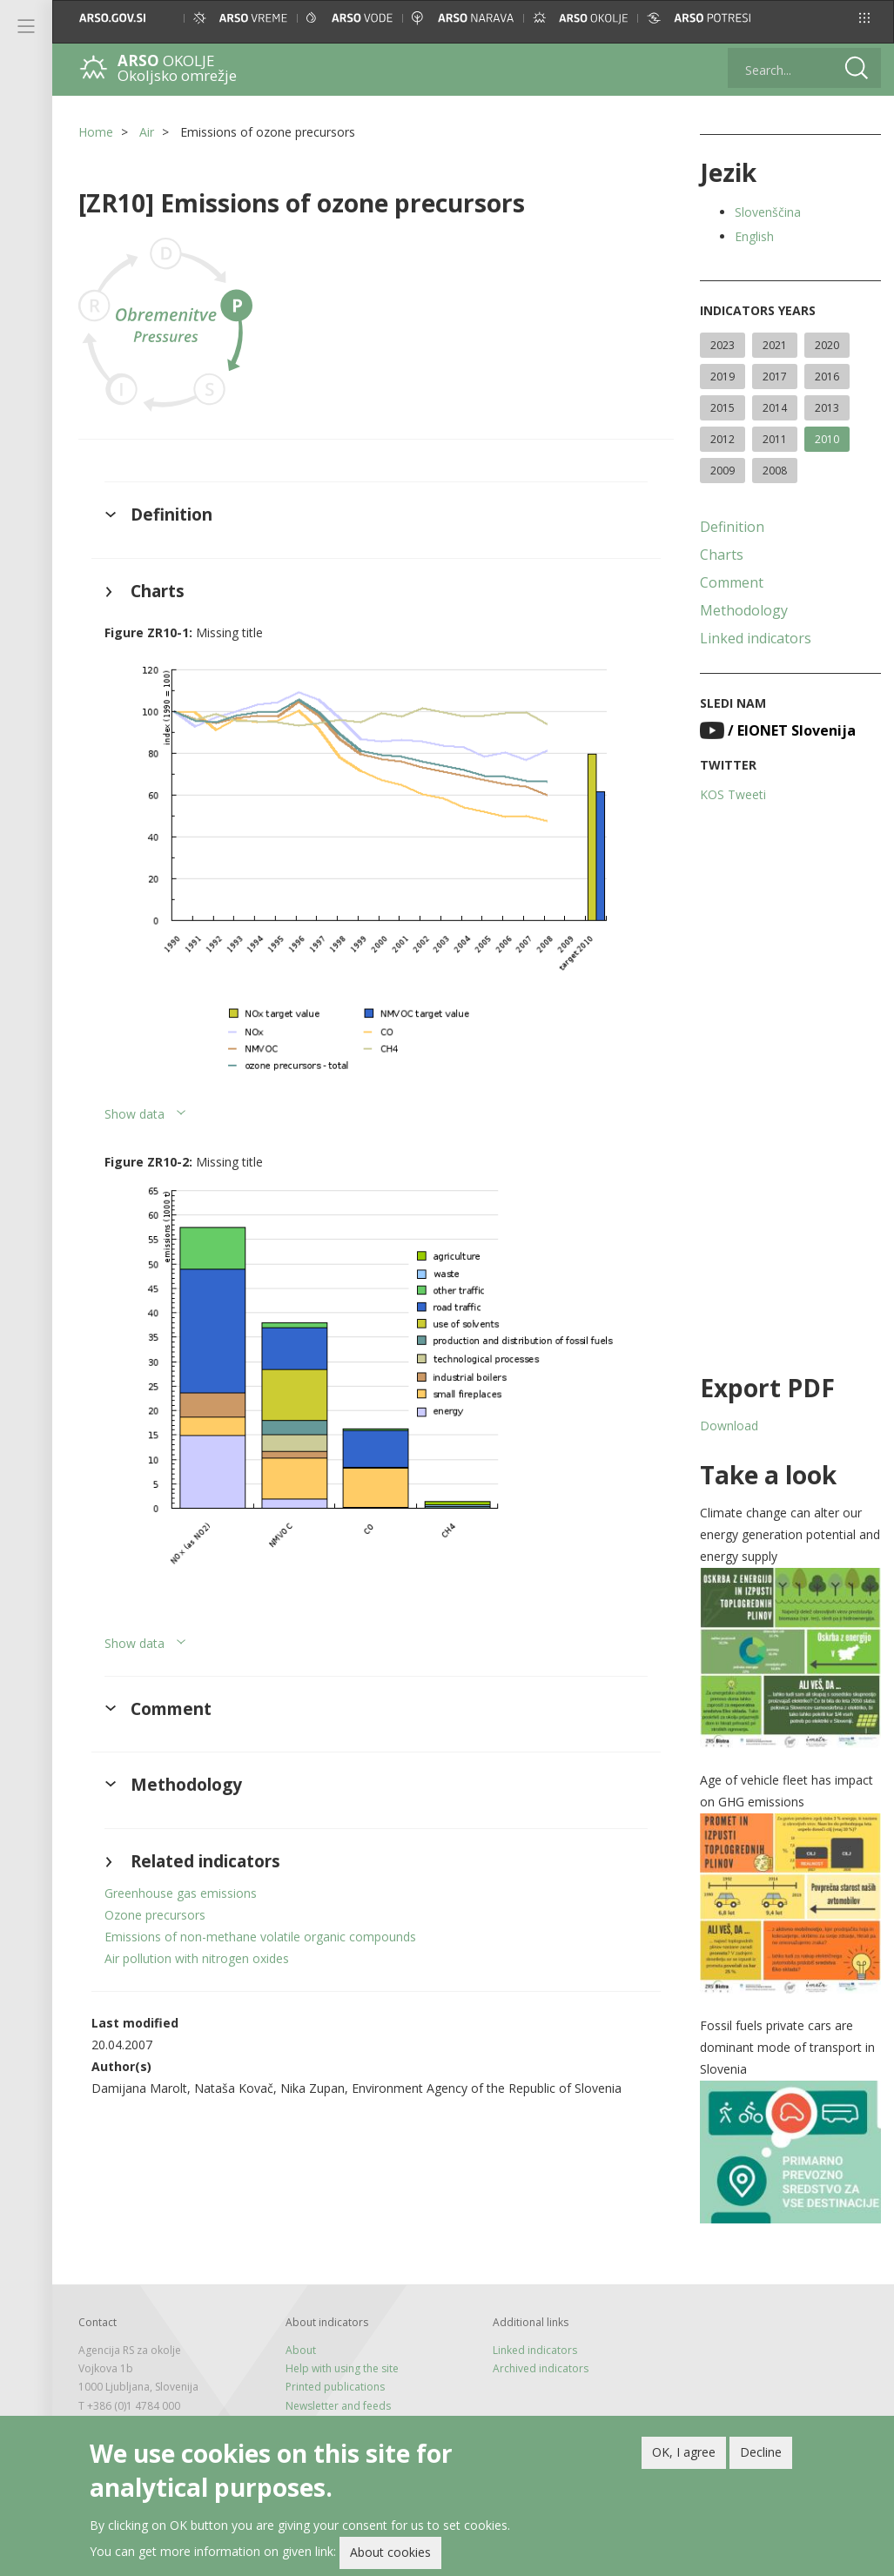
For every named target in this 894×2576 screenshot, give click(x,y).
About (301, 2350)
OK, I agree (684, 2456)
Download (729, 1425)
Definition (732, 526)
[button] (864, 18)
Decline (761, 2456)
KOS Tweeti (733, 794)
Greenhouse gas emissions (180, 1893)
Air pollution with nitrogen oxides (196, 1958)
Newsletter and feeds (338, 2405)
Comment (731, 582)
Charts (721, 554)
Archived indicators (540, 2368)
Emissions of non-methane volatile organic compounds (260, 1936)
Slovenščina (768, 212)
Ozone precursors (154, 1915)
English (754, 236)
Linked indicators (755, 638)
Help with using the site (342, 2368)
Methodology (744, 610)
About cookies (390, 2556)
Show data (134, 1114)
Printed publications (335, 2386)
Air (146, 132)
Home (95, 132)
